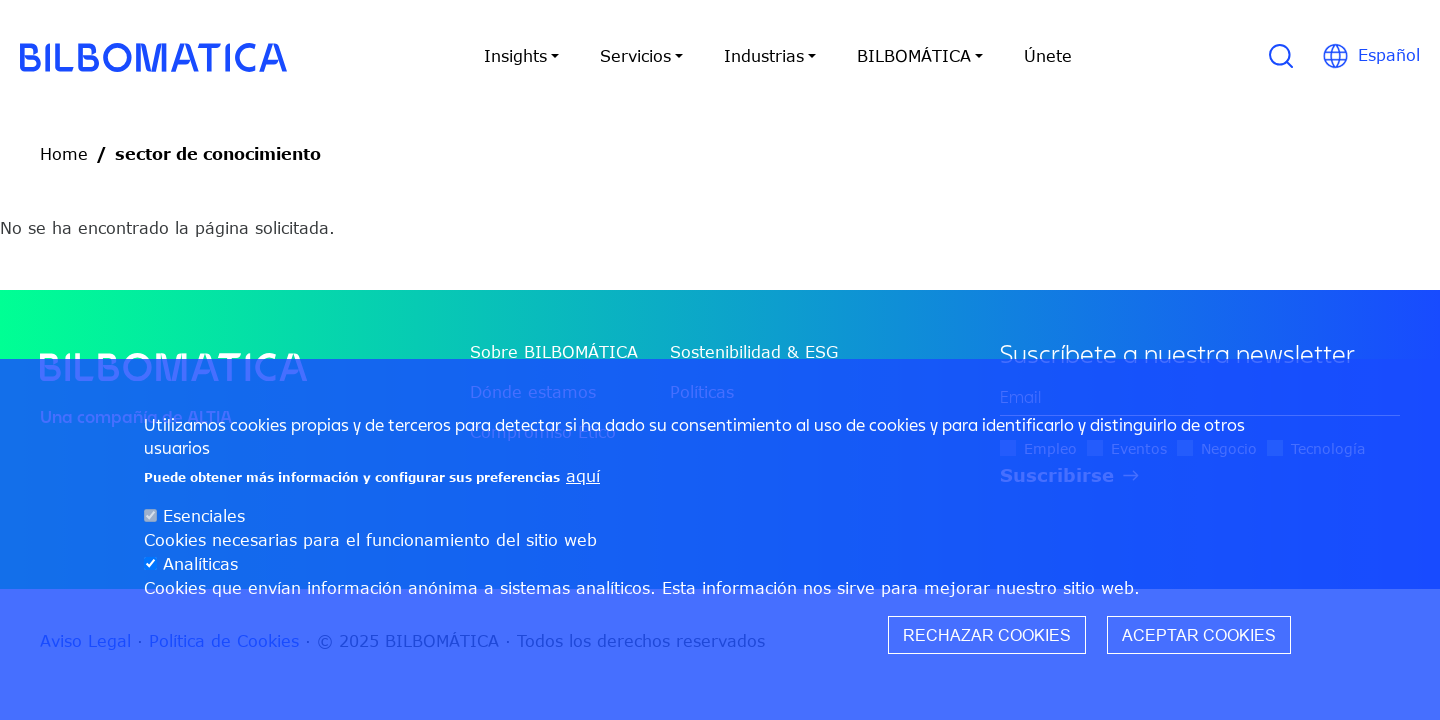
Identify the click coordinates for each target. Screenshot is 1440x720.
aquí (583, 486)
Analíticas (200, 574)
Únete (1048, 56)
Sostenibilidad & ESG (754, 352)
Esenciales (204, 526)
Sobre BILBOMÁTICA (554, 352)
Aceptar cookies (1199, 645)
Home (64, 154)
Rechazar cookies (987, 645)
